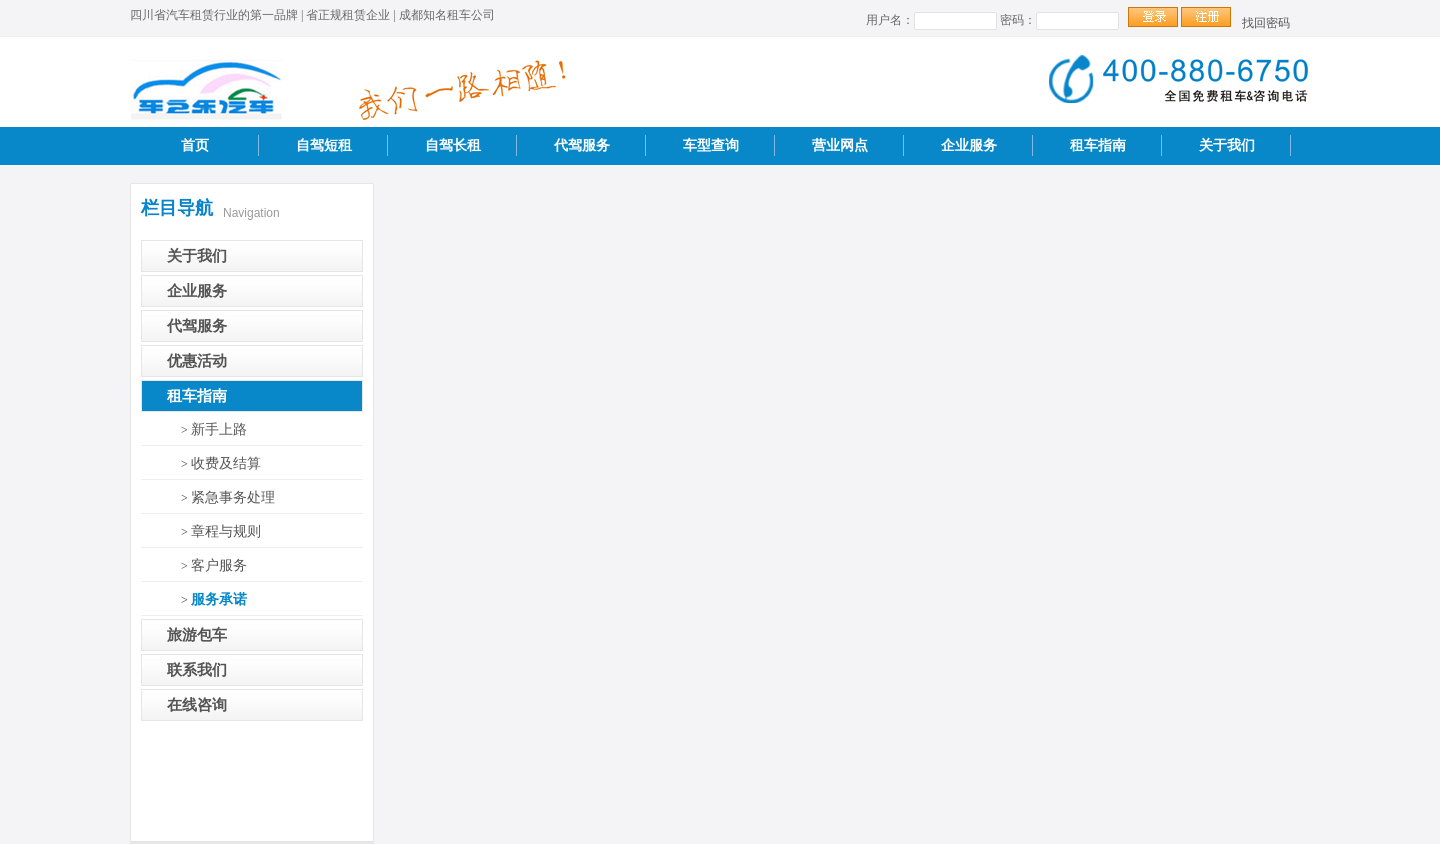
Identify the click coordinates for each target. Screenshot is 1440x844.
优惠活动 (197, 361)
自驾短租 (324, 145)
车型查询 (711, 145)
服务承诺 (219, 599)
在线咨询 (197, 705)
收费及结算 (226, 463)
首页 (195, 145)
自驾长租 (453, 145)
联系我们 (197, 670)
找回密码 (1266, 23)
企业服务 (969, 145)
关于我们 (1227, 145)
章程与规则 (226, 531)
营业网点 (840, 145)
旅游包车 (197, 635)
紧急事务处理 (233, 497)
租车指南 (1098, 145)
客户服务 (219, 565)
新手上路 (219, 429)
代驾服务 (582, 145)
